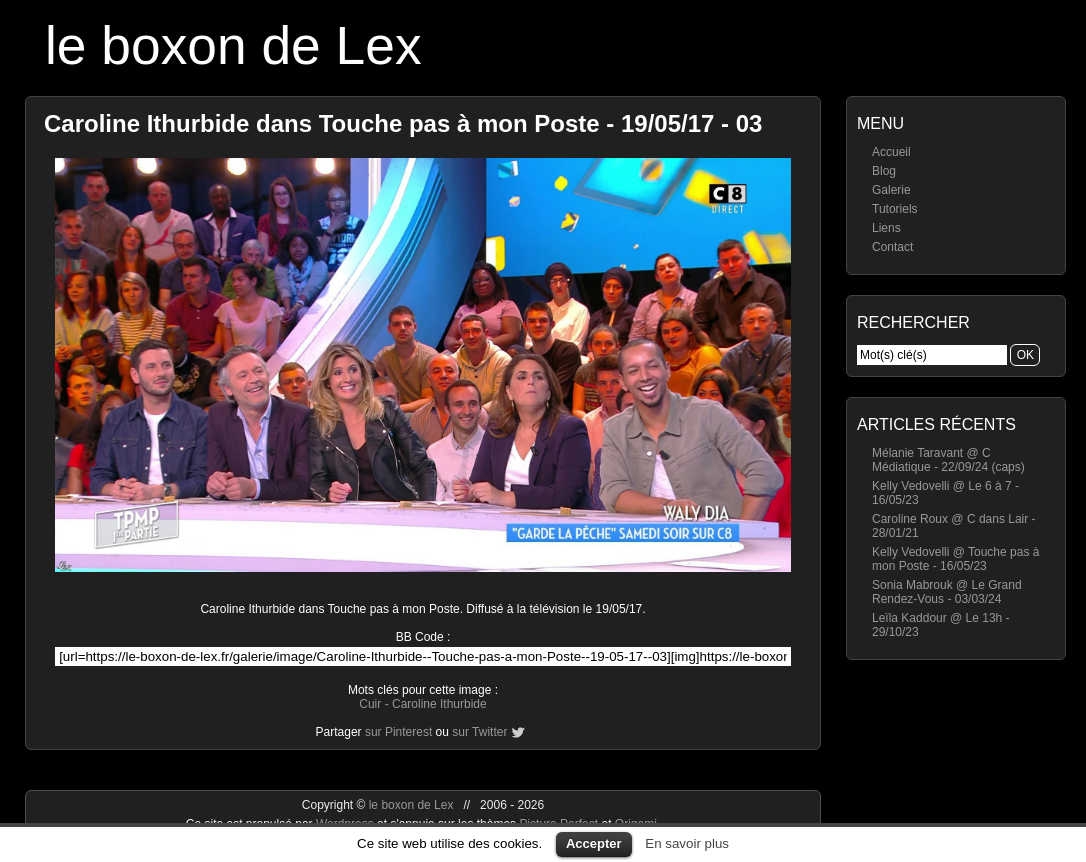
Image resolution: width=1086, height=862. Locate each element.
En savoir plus (687, 843)
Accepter (594, 843)
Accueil (891, 152)
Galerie (891, 190)
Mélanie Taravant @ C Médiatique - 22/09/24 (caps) (948, 460)
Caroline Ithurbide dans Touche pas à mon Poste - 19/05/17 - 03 (403, 123)
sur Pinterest (398, 732)
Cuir (370, 704)
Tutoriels (895, 209)
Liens (886, 228)
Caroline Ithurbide (439, 704)
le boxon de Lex (233, 45)
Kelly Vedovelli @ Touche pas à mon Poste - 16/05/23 (955, 559)
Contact (892, 247)
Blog (884, 171)
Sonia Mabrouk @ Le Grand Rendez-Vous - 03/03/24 (947, 592)
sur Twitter (479, 732)
